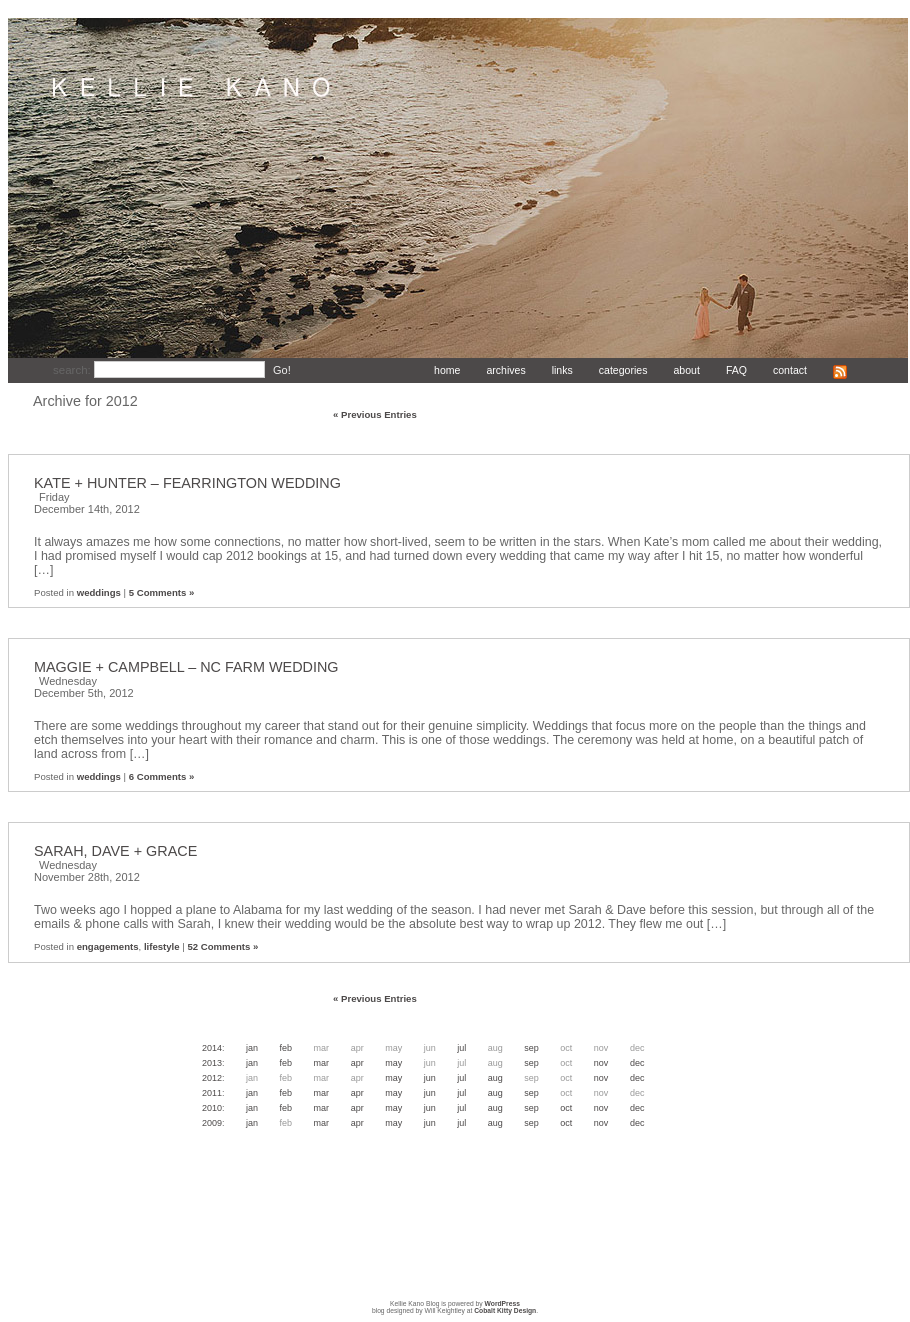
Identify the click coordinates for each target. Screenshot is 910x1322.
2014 (212, 1048)
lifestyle (162, 946)
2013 (212, 1063)
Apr (357, 1063)
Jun (430, 1078)
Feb (286, 1048)
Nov (601, 1063)
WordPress (502, 1303)
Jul (461, 1048)
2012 (212, 1078)
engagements (108, 946)
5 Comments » (162, 592)
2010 (212, 1108)
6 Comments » (162, 776)
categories (623, 370)
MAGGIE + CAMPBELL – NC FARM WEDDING (186, 667)
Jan (252, 1048)
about (686, 370)
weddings (99, 592)
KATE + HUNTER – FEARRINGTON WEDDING (187, 483)
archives (505, 370)
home (447, 370)
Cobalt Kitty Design (505, 1310)
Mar (322, 1063)
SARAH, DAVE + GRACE (115, 851)
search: (73, 370)
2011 (212, 1093)
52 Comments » (222, 946)
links (562, 370)
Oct (566, 1108)
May (393, 1063)
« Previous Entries (375, 414)
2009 (212, 1123)
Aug (495, 1078)
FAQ (736, 370)
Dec (637, 1063)
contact (790, 370)
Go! (282, 370)
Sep (531, 1048)
